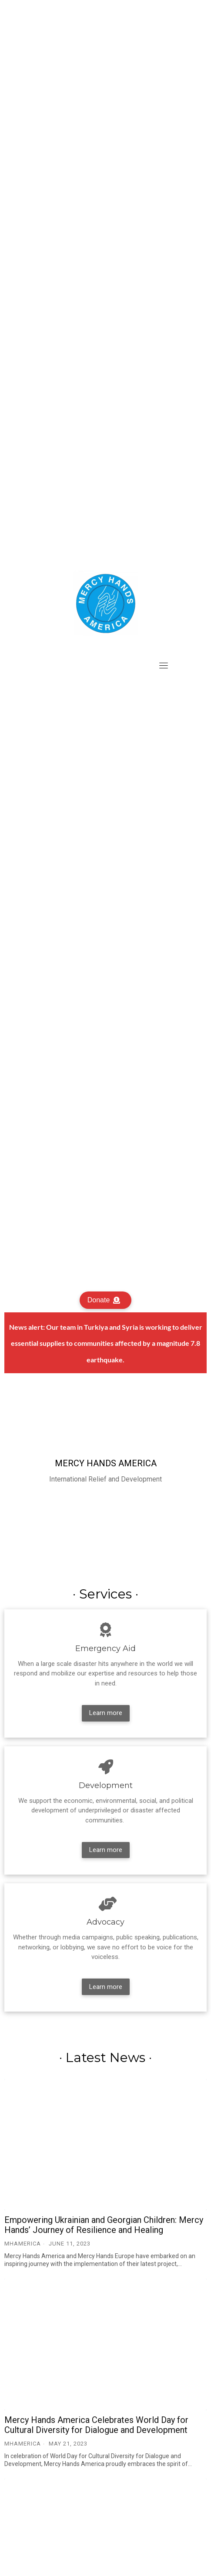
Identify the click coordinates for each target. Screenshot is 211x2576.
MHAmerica (22, 2243)
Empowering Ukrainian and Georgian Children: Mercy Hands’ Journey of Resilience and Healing (103, 2225)
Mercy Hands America (106, 1463)
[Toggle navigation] (163, 665)
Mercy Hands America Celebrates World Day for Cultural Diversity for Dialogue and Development (96, 2425)
